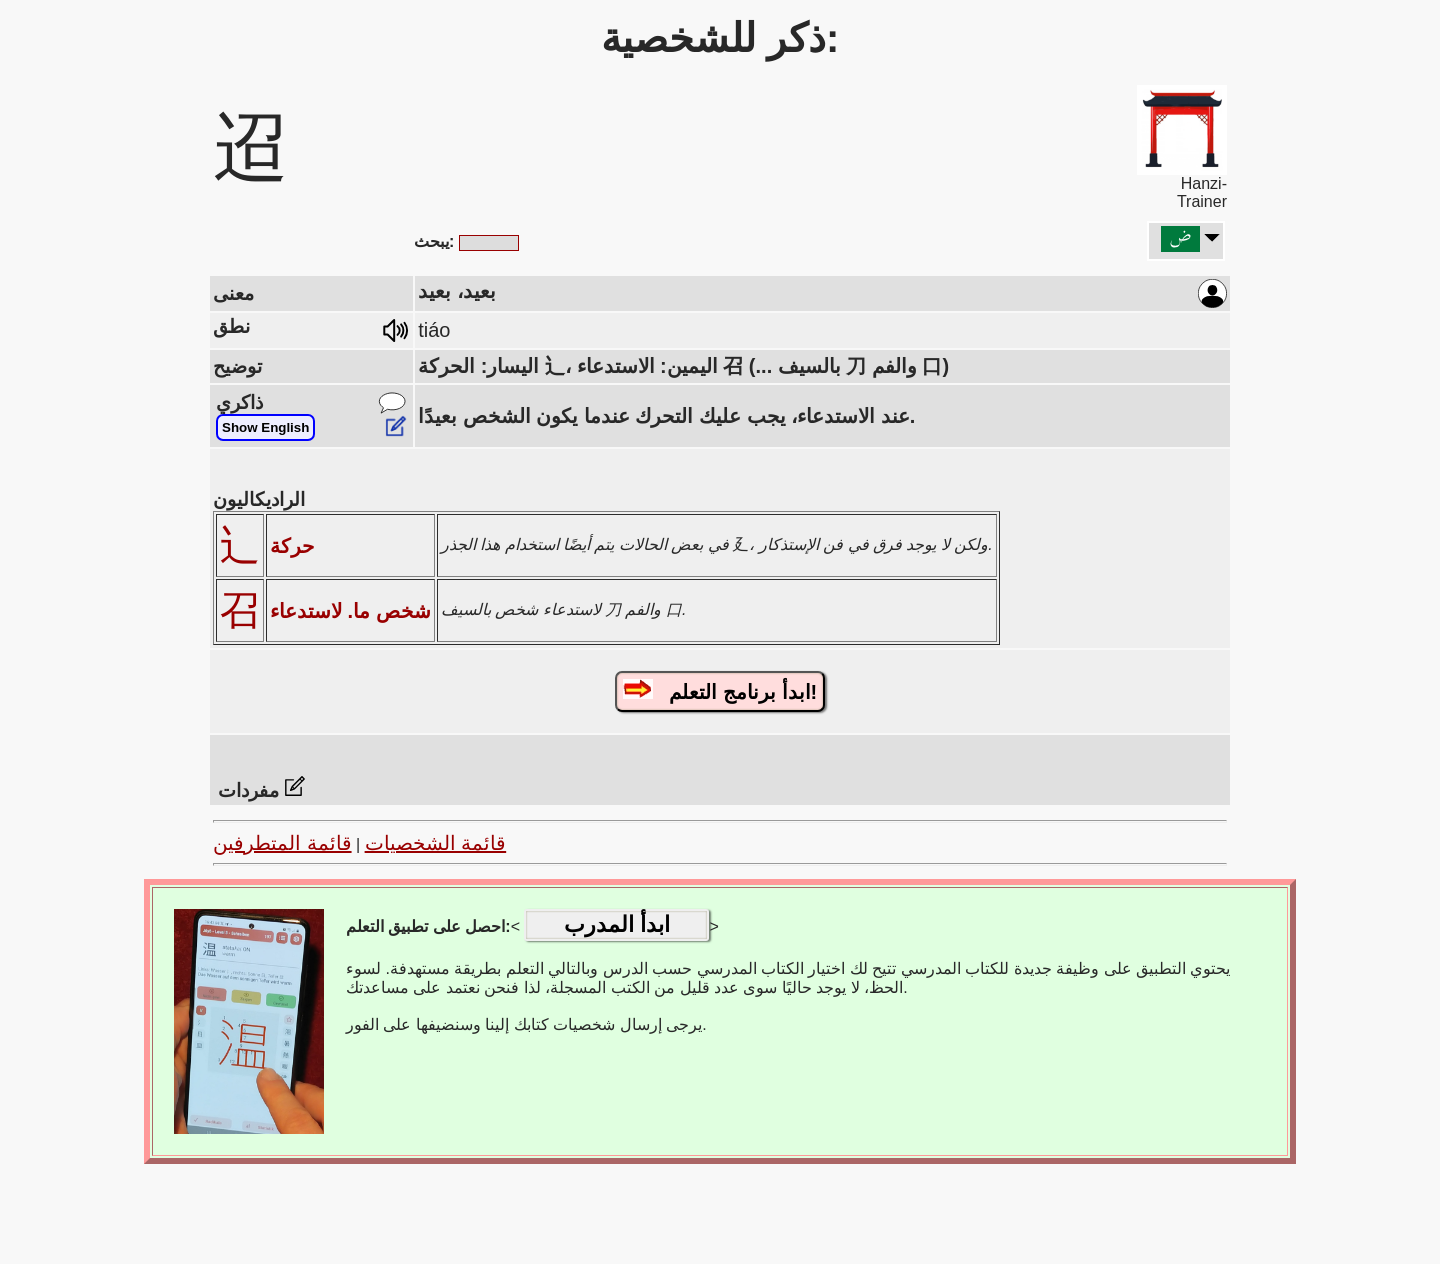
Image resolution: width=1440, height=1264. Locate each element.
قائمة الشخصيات (436, 843)
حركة (292, 546)
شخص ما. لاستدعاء (350, 611)
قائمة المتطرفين (282, 843)
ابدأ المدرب (617, 924)
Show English (265, 427)
